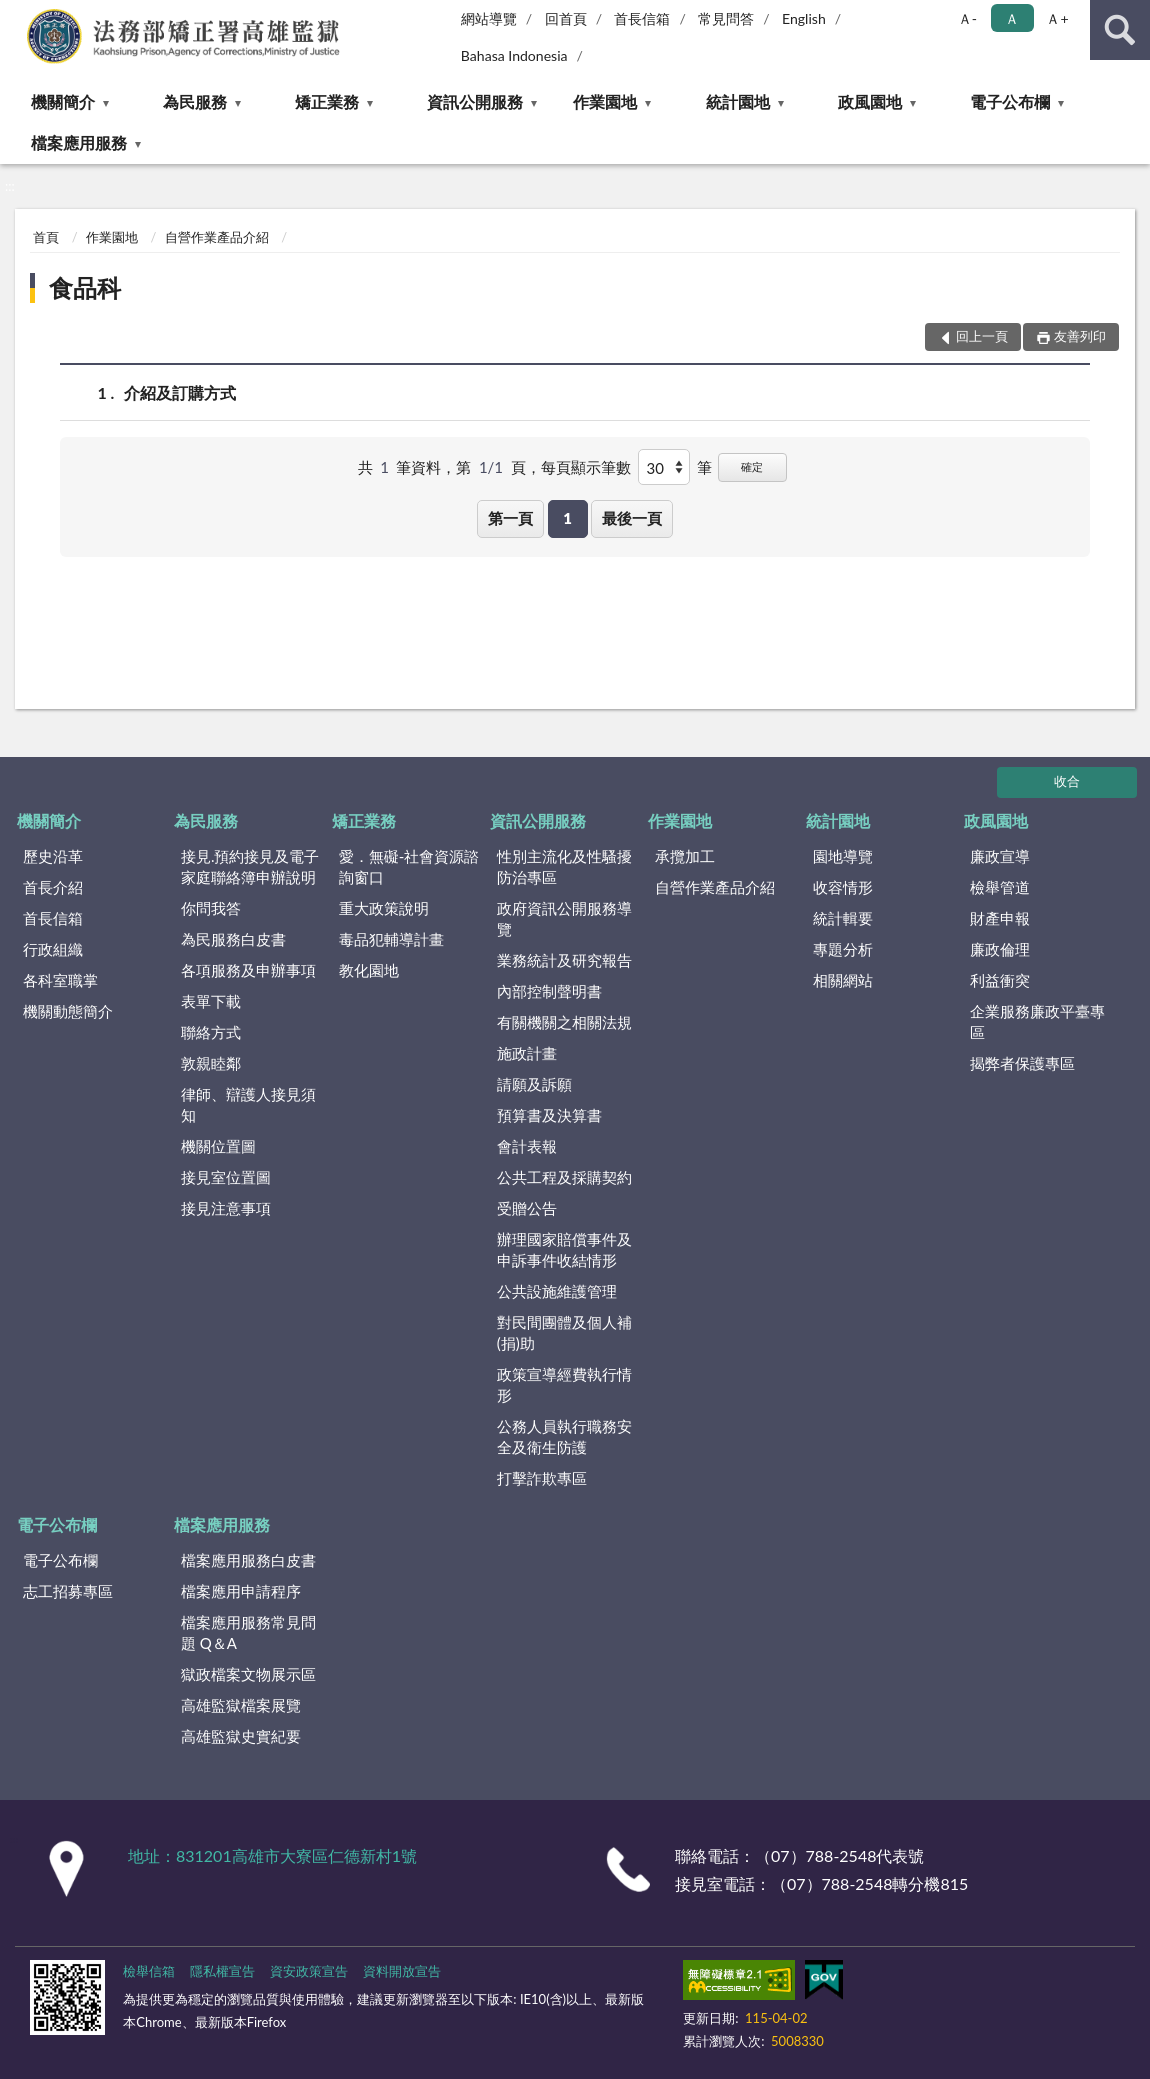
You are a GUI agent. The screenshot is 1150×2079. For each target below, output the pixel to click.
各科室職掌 (60, 980)
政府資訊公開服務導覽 (564, 918)
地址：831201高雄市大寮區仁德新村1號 (272, 1855)
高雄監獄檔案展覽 (241, 1705)
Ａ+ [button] (1057, 18)
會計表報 (527, 1146)
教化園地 (369, 970)
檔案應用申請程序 (241, 1591)
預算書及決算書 (549, 1115)
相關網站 (843, 980)
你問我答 (211, 908)
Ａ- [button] (967, 18)
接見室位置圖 (226, 1177)
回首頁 (566, 18)
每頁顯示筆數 (586, 467)
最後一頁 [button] (632, 518)
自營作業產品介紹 (217, 237)
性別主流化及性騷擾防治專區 (564, 866)
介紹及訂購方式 (180, 392)
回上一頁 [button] (982, 336)
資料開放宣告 (402, 1971)
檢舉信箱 (149, 1971)
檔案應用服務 (79, 142)
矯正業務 (327, 101)
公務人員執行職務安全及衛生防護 (564, 1436)
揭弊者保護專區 (1022, 1063)
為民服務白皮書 (233, 939)
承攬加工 (685, 856)
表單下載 (211, 1001)
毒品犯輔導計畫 (391, 939)
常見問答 (726, 18)
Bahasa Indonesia (514, 55)
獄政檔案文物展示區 (248, 1674)
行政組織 (53, 949)
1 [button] (567, 518)
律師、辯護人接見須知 (248, 1104)
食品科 (85, 287)
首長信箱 (642, 18)
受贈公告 (527, 1208)
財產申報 (1000, 918)
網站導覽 (489, 18)
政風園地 (870, 101)
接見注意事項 (226, 1208)
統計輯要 (843, 918)
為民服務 (195, 101)
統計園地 (738, 101)
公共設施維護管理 (557, 1291)
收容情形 (843, 887)
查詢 (1120, 30)
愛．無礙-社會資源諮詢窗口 (409, 866)
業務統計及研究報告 (564, 960)
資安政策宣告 (309, 1971)
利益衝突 (1000, 980)
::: (16, 15)
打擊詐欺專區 (542, 1478)
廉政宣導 (1000, 856)
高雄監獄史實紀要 (241, 1736)
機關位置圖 (218, 1146)
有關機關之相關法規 (564, 1022)
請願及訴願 (534, 1084)
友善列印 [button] (1080, 336)
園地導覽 (843, 856)
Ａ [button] (1012, 18)
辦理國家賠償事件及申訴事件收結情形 (564, 1249)
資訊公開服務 (475, 101)
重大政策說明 (384, 908)
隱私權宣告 (222, 1971)
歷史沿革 (53, 856)
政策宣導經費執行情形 (564, 1384)
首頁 (46, 237)
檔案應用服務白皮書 (248, 1560)
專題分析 (843, 949)
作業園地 (605, 101)
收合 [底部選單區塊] (1067, 781)
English (804, 18)
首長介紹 (53, 887)
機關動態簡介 (68, 1011)
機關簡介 (63, 101)
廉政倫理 (1000, 949)
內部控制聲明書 (549, 991)
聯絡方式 (211, 1032)
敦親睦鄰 (211, 1063)
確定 (752, 466)
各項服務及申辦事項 (248, 970)
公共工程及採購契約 (564, 1177)
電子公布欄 (1010, 101)
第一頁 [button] (510, 518)
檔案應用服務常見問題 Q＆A (248, 1632)
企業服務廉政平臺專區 (1037, 1021)
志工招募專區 (68, 1591)
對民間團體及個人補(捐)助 (564, 1332)
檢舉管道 (1000, 887)
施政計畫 (527, 1053)
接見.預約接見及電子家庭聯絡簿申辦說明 (250, 866)
